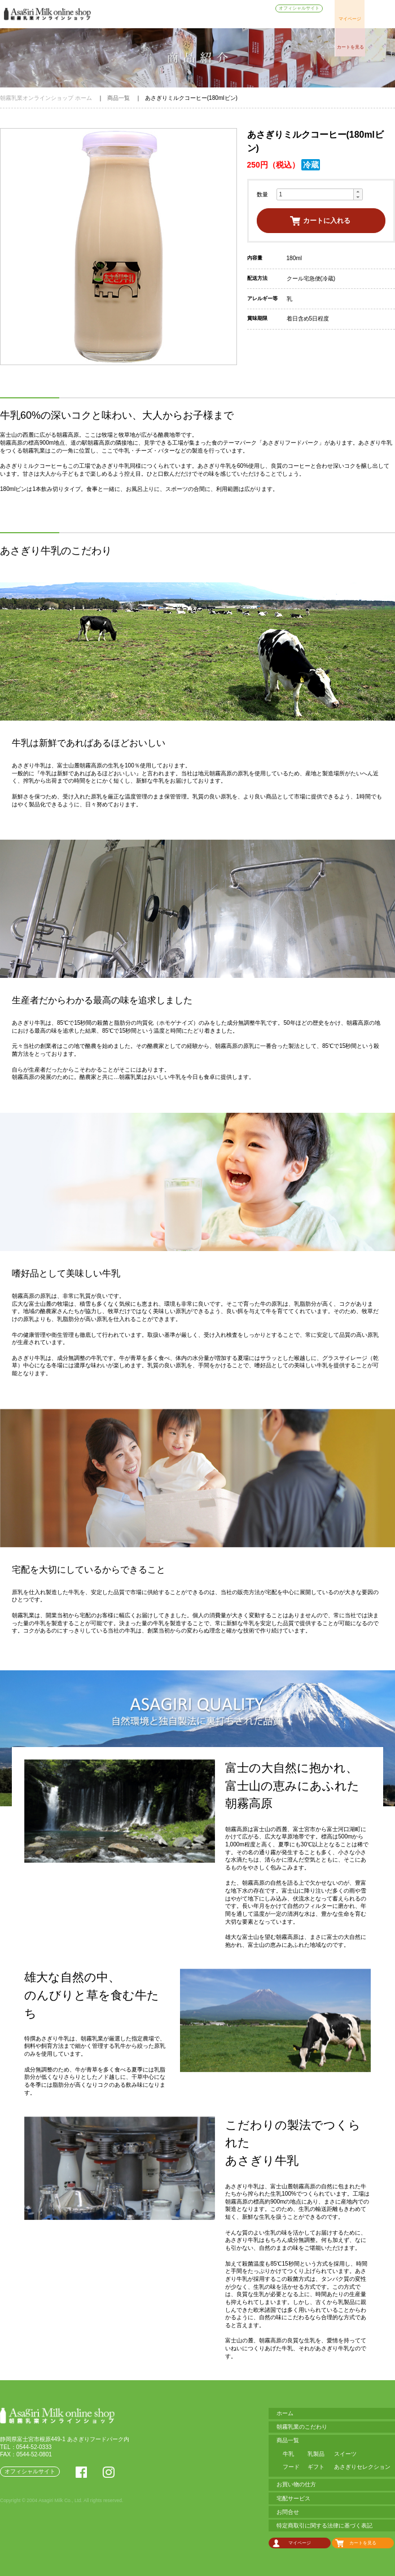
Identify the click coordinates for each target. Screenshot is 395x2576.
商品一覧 (197, 20)
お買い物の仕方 (234, 20)
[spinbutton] (315, 194)
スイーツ (345, 2454)
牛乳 (288, 2454)
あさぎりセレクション (362, 2467)
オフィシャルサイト (299, 8)
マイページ (350, 18)
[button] (357, 192)
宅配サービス (276, 20)
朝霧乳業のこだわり (153, 20)
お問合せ (313, 20)
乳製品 (316, 2454)
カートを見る (350, 47)
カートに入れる (326, 220)
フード (291, 2467)
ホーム (112, 20)
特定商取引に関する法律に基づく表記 (324, 2525)
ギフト (316, 2467)
